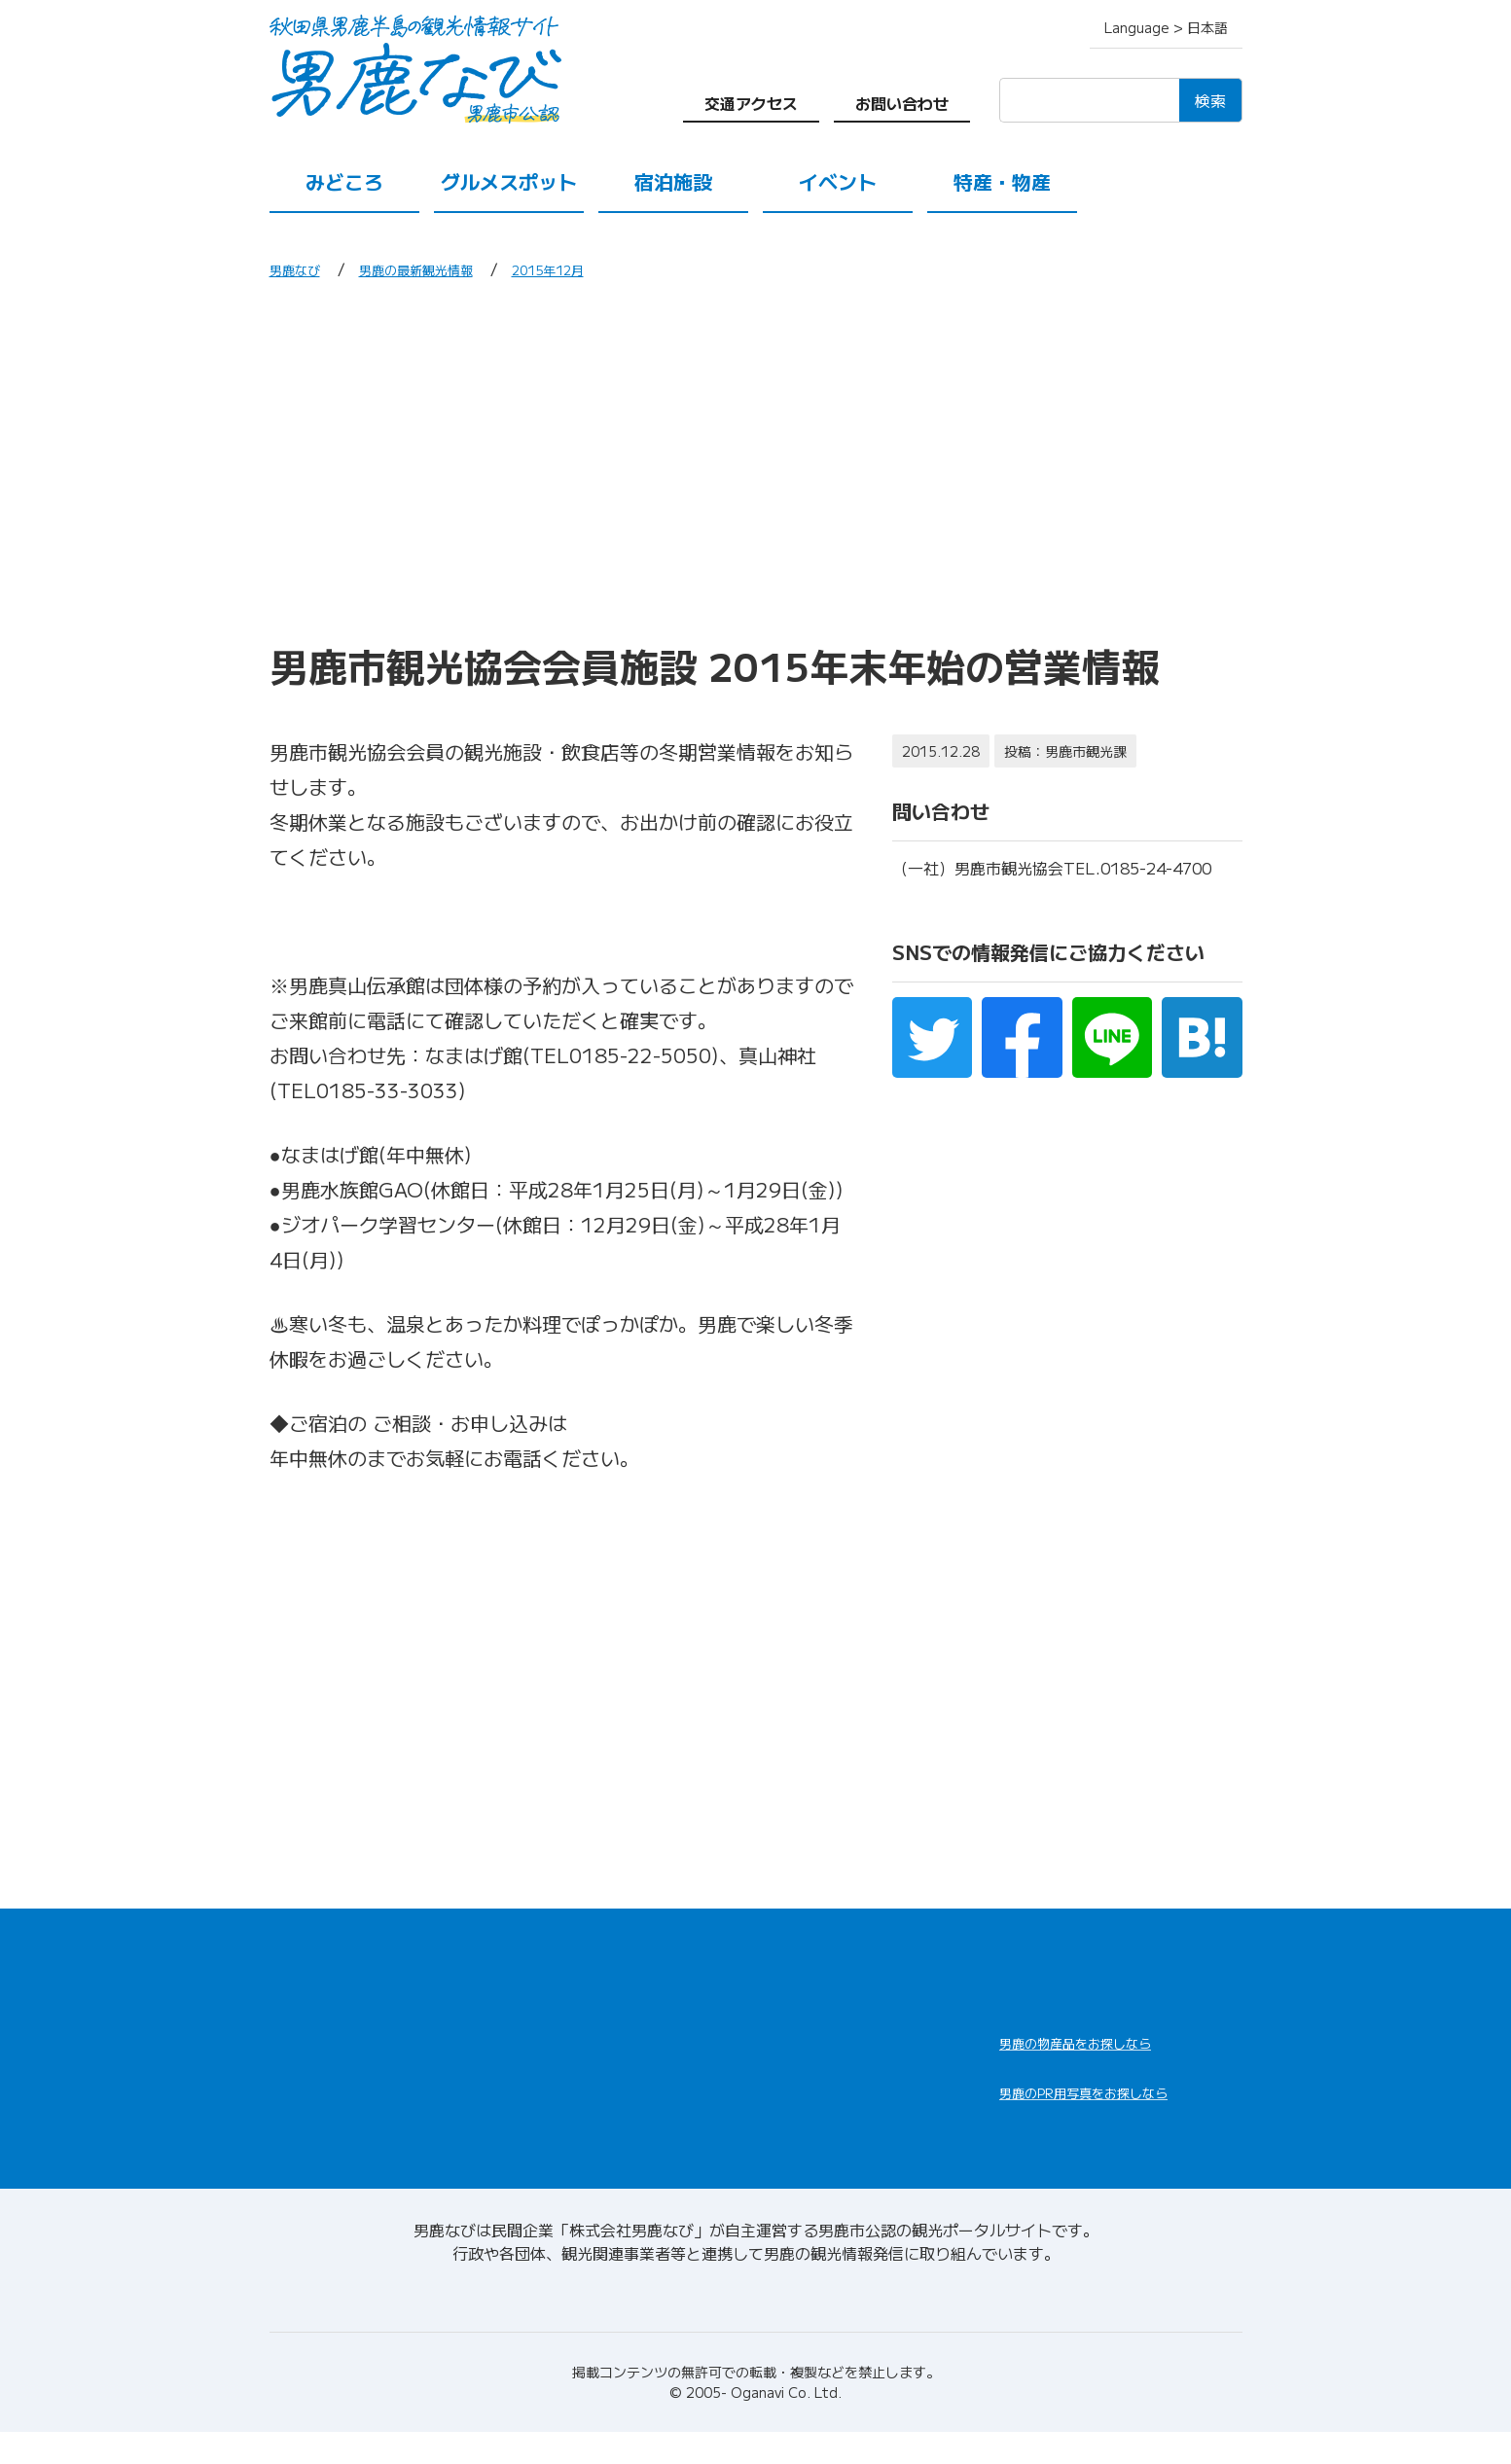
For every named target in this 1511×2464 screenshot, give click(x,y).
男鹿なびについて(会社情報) (755, 2323)
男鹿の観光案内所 (826, 2040)
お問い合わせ (902, 103)
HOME (296, 1965)
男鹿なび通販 (1075, 2055)
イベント (838, 181)
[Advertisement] (756, 460)
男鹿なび (301, 268)
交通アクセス (751, 103)
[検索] (1089, 100)
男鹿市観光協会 (435, 1458)
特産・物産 (1002, 181)
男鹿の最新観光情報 (441, 268)
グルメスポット (509, 181)
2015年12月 (594, 268)
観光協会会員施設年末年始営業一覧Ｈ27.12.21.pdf (498, 921)
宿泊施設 (673, 181)
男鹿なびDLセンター (1108, 2130)
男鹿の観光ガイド (826, 2087)
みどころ (344, 181)
